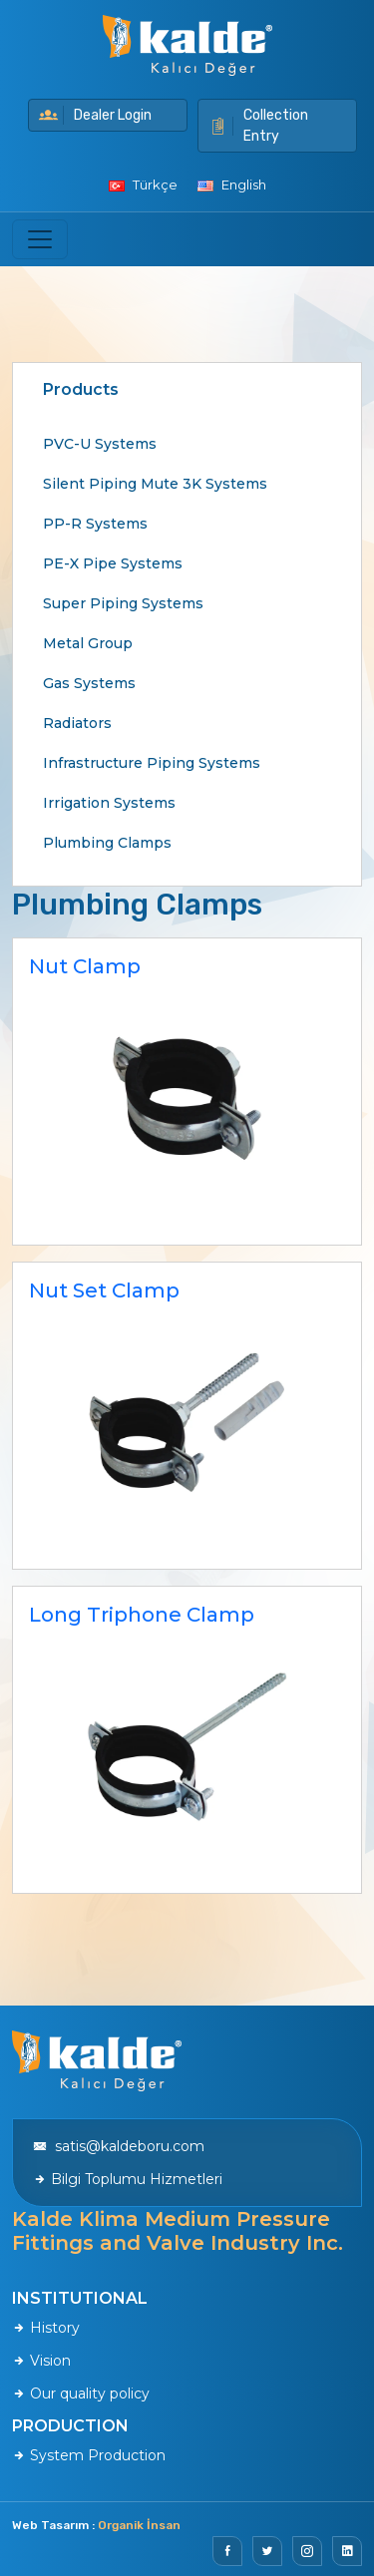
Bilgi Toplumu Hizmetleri (127, 2179)
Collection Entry (258, 126)
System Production (89, 2455)
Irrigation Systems (109, 803)
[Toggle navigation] (40, 239)
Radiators (77, 723)
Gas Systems (89, 683)
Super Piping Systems (123, 603)
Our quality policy (81, 2393)
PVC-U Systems (100, 444)
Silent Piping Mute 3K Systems (155, 484)
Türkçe (143, 184)
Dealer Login (95, 115)
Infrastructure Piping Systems (151, 763)
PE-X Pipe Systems (113, 563)
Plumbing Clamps (107, 843)
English (231, 184)
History (46, 2328)
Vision (41, 2361)
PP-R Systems (95, 524)
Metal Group (88, 643)
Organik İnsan (139, 2525)
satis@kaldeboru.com (118, 2146)
